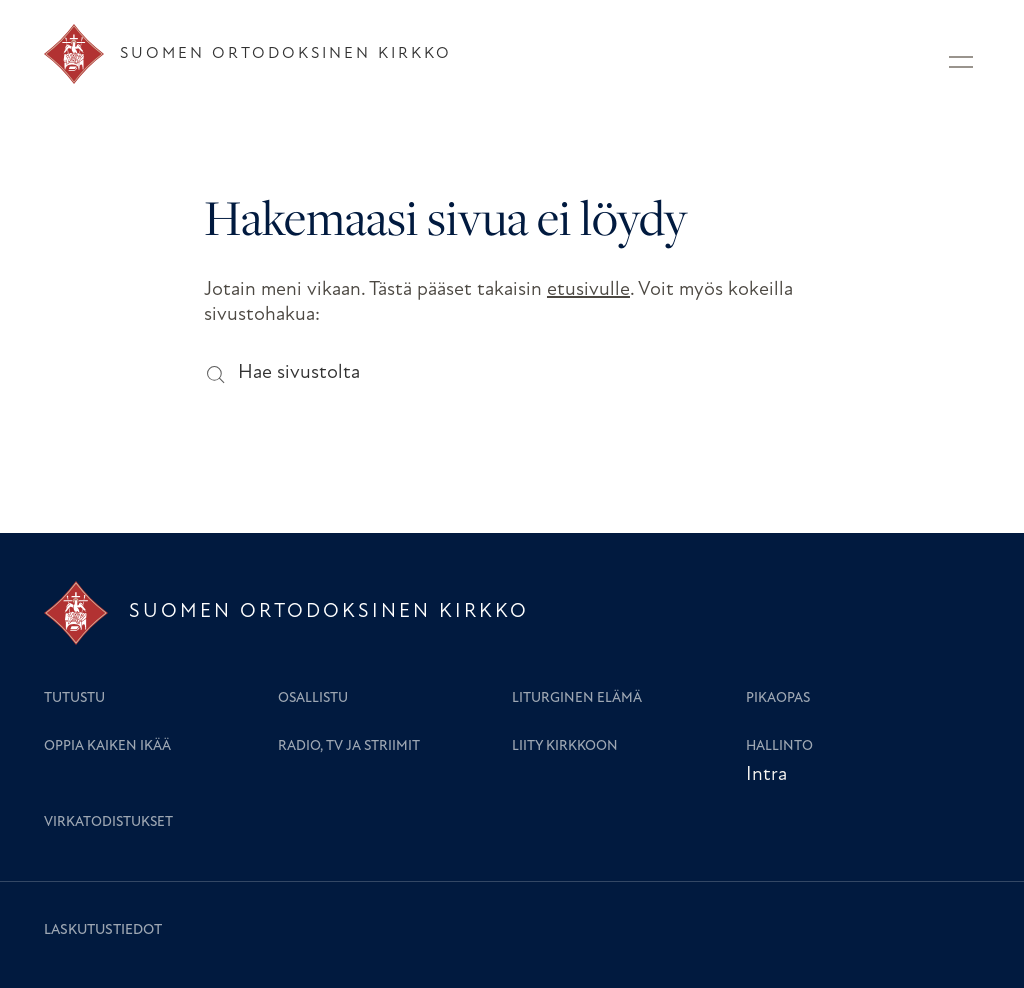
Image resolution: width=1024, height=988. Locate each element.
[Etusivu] (248, 54)
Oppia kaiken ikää (107, 746)
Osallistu (313, 698)
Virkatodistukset (108, 822)
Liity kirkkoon (565, 746)
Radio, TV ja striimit (349, 746)
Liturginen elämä (577, 698)
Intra (766, 775)
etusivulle (588, 290)
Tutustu (74, 698)
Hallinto (779, 746)
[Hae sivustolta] (214, 373)
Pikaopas (778, 698)
